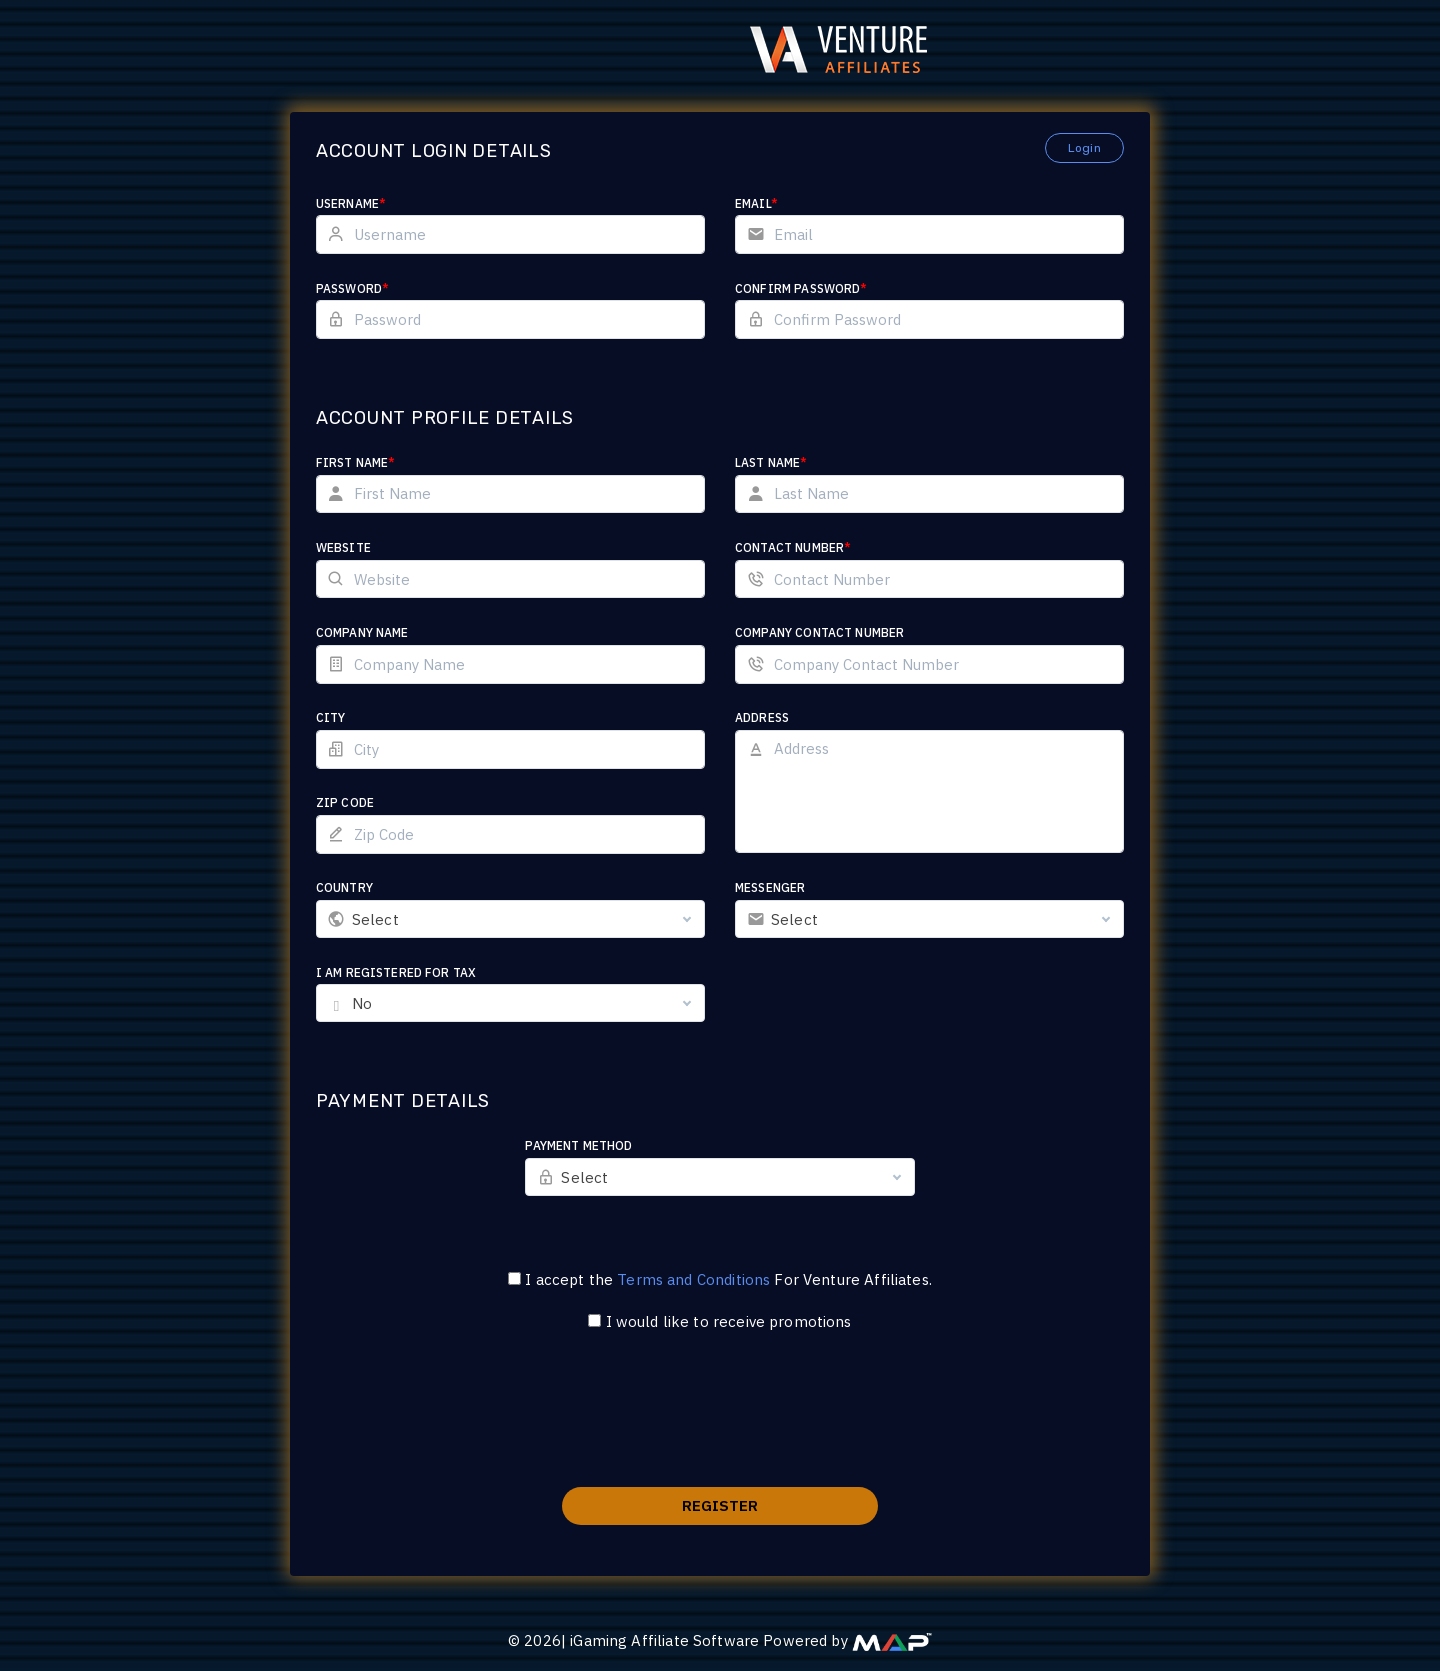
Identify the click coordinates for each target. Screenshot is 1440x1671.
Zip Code (376, 802)
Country (375, 887)
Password (383, 288)
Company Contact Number (819, 632)
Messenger (770, 887)
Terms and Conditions (693, 1279)
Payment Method (594, 1145)
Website (374, 547)
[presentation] (720, 1422)
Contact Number (793, 547)
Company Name (393, 632)
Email (756, 203)
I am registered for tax (427, 972)
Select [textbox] (406, 919)
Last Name (771, 462)
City (362, 717)
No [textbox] (393, 1003)
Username (382, 203)
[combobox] (526, 919)
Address (762, 717)
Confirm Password (801, 288)
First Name (387, 462)
